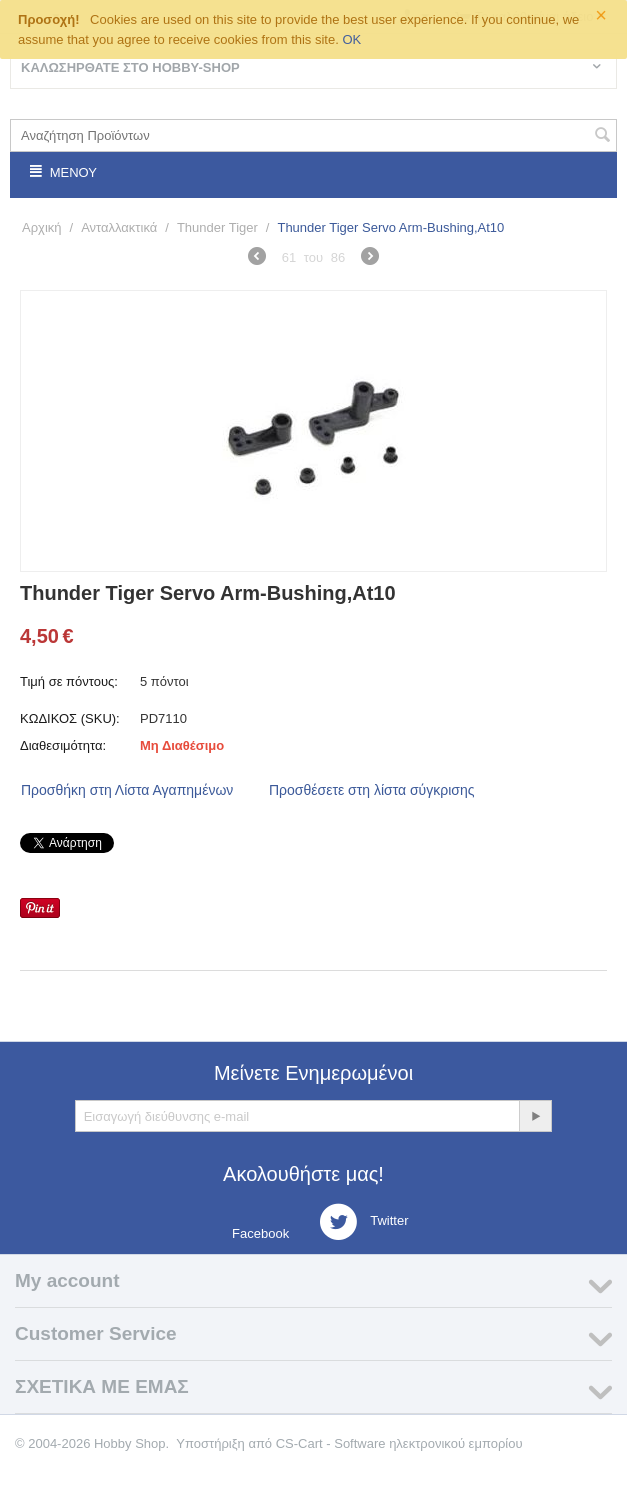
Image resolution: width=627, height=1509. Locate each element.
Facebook (259, 1233)
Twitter (364, 1222)
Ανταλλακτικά (119, 227)
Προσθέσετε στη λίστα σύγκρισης (372, 790)
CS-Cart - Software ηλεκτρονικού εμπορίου (399, 1443)
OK (351, 39)
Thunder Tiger (217, 227)
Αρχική (42, 227)
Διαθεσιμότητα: (63, 745)
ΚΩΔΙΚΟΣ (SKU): (70, 718)
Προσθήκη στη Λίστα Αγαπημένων (127, 790)
